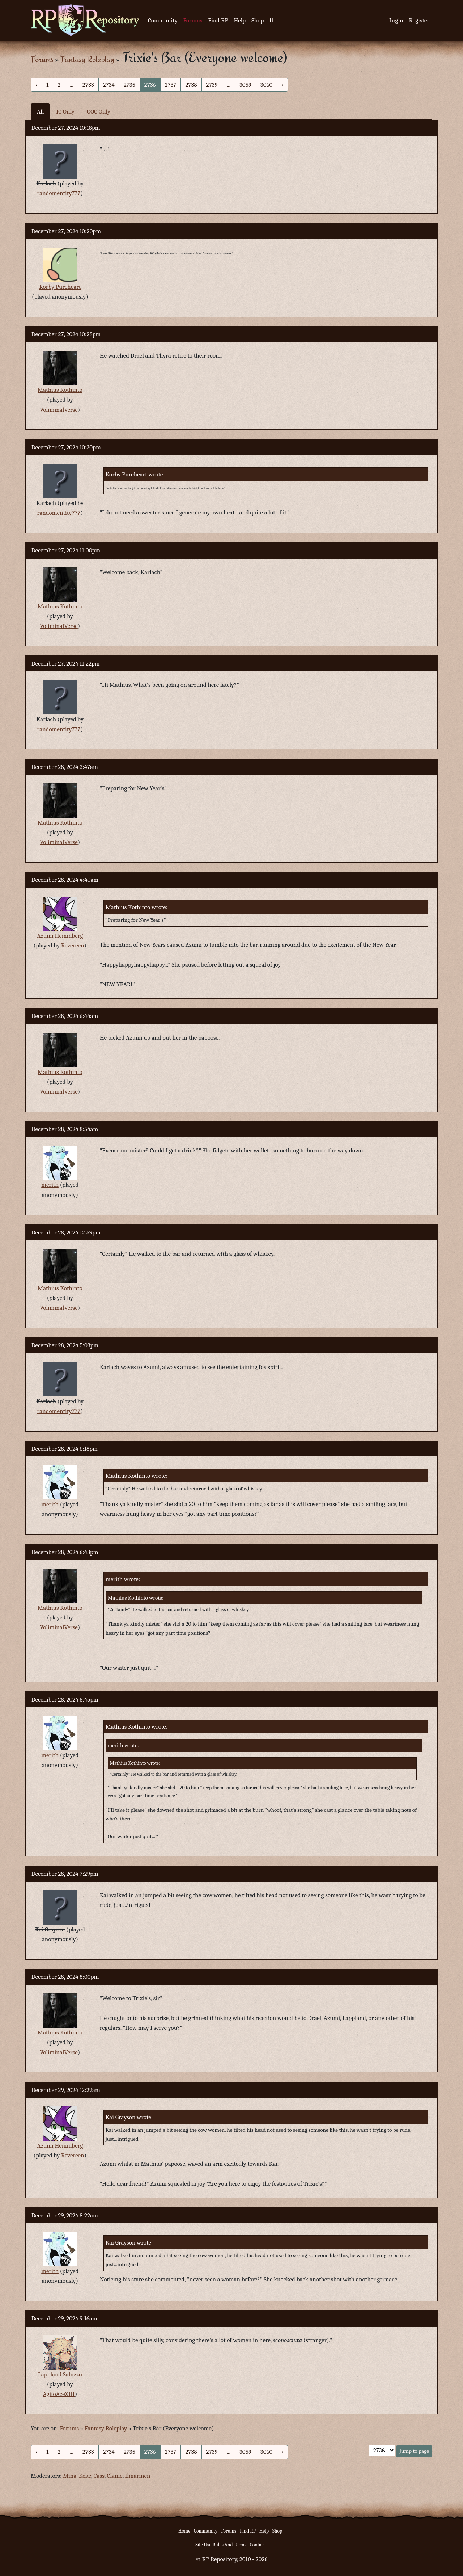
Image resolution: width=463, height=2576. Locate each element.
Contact (257, 2544)
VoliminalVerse (59, 409)
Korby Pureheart (60, 286)
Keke (85, 2475)
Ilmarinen (137, 2475)
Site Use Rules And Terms (220, 2544)
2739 (212, 84)
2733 (88, 84)
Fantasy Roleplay (87, 59)
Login (396, 20)
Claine (115, 2475)
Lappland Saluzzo (60, 2374)
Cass (99, 2475)
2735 (129, 84)
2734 (109, 84)
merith (50, 1184)
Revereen (72, 945)
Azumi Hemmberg (60, 935)
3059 (245, 84)
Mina (69, 2475)
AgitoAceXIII (59, 2394)
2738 (191, 84)
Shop (257, 20)
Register (419, 20)
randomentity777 (59, 193)
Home (184, 2531)
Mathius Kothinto (60, 389)
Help (240, 20)
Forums (193, 20)
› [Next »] (282, 84)
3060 (266, 84)
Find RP (218, 20)
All (40, 111)
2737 (171, 84)
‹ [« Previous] (36, 84)
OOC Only (98, 111)
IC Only (65, 111)
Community (163, 20)
